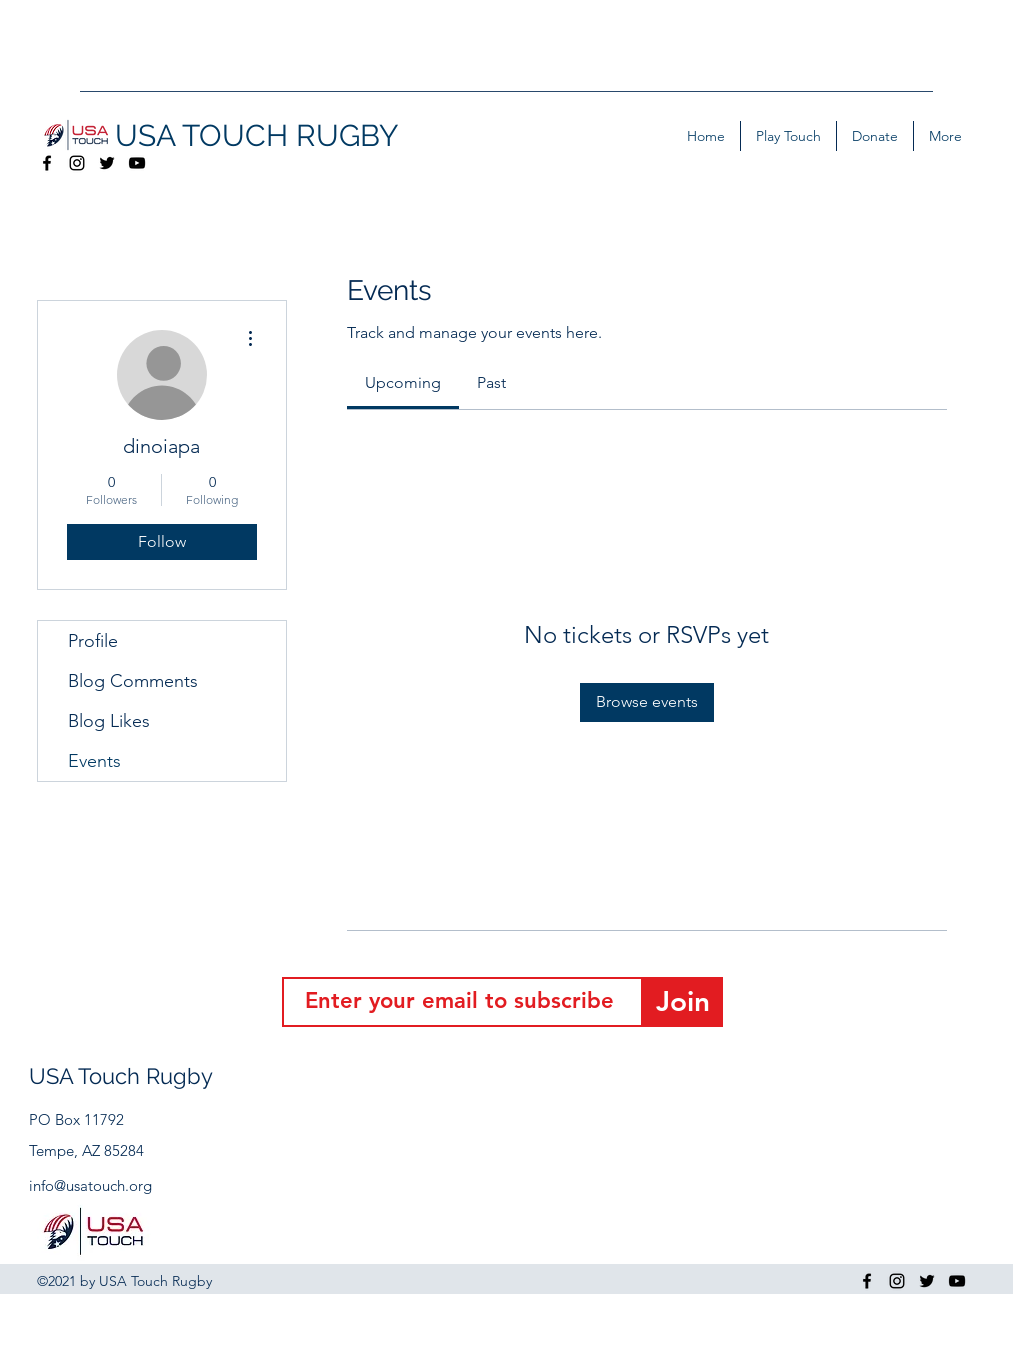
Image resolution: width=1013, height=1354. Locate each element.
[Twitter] (107, 163)
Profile (93, 641)
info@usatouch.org (90, 1185)
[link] (403, 382)
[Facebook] (47, 163)
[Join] (683, 1002)
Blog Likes (109, 721)
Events (94, 761)
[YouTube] (137, 163)
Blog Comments (133, 681)
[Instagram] (77, 163)
